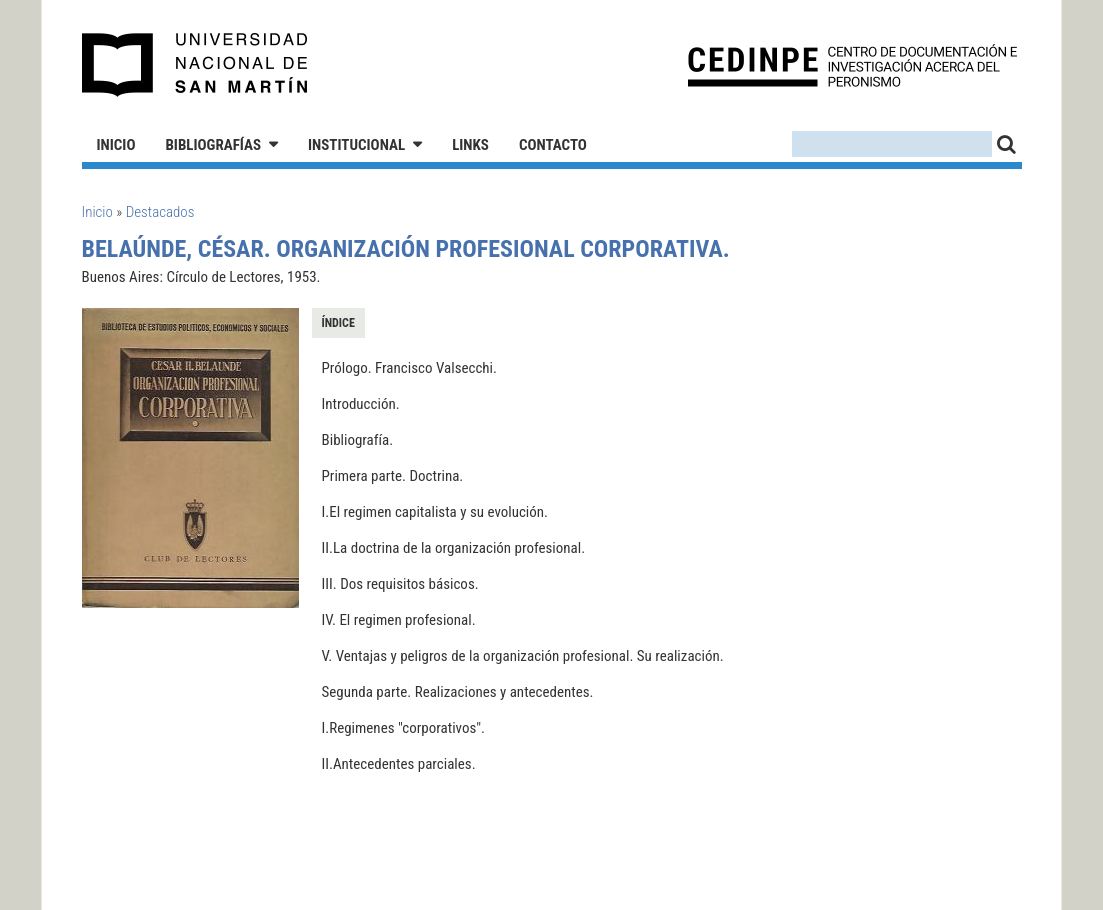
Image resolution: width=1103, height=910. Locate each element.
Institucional (356, 145)
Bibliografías (213, 145)
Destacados (160, 212)
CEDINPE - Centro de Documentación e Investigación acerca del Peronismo (852, 65)
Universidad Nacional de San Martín (195, 65)
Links (470, 145)
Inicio (116, 145)
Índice (338, 323)
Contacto (553, 145)
